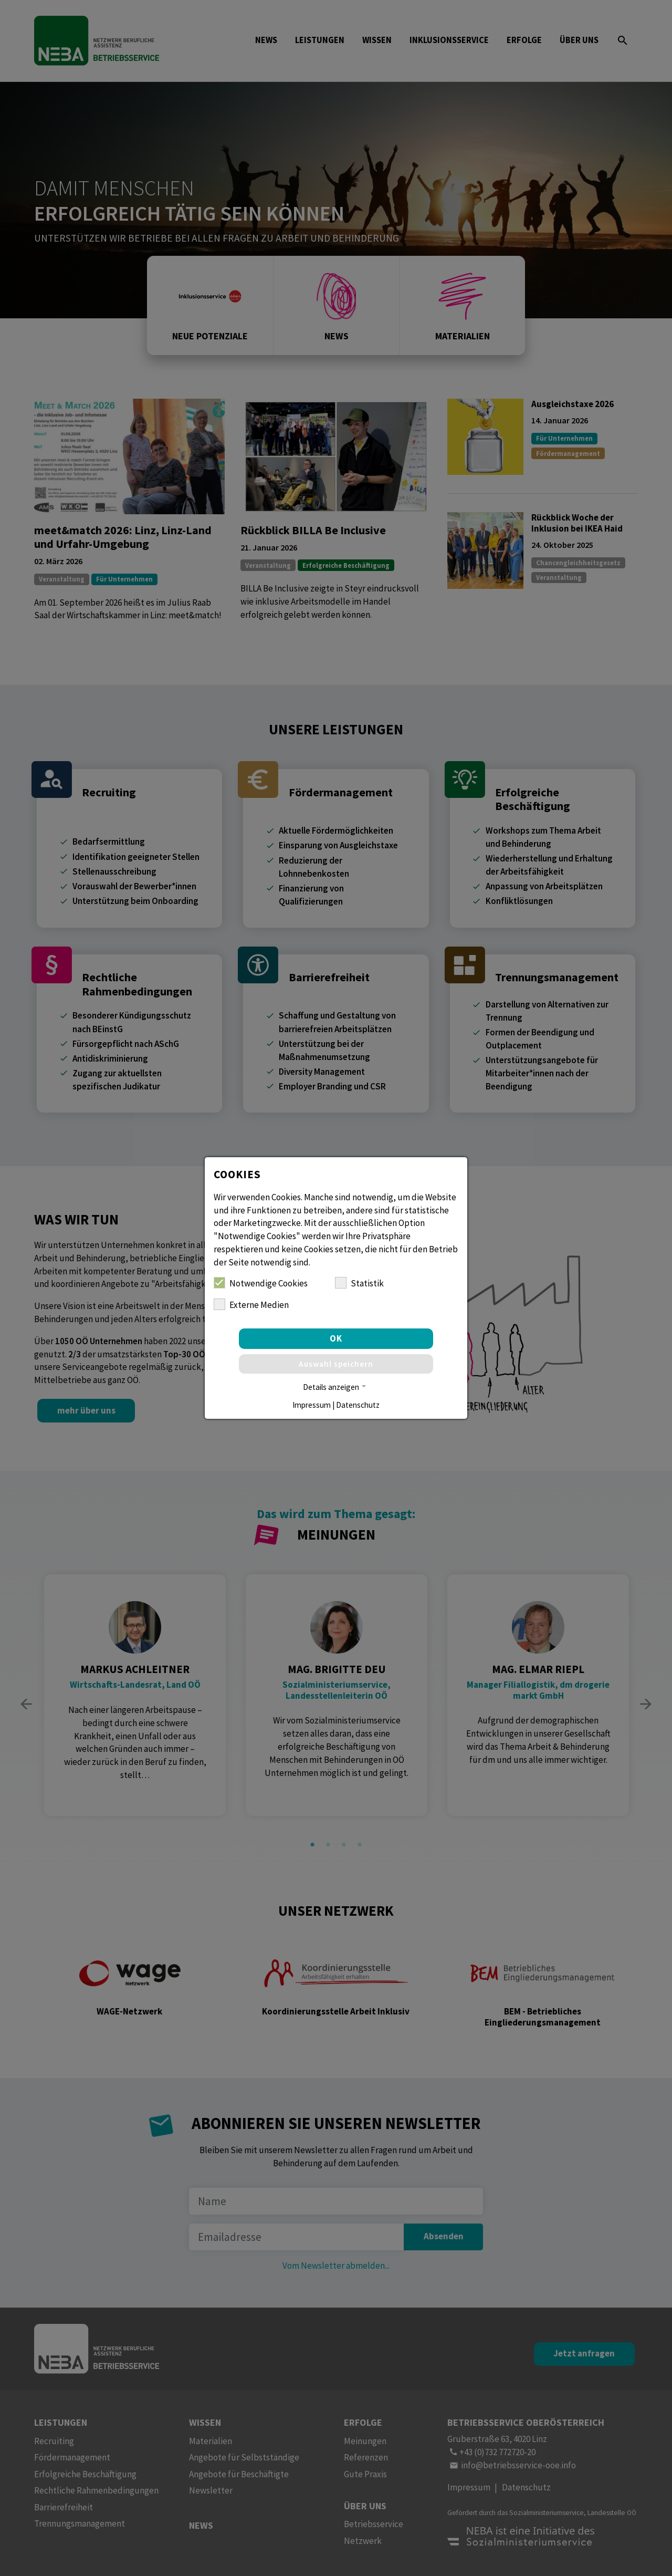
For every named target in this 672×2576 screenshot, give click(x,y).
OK (336, 1338)
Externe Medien (251, 1305)
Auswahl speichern (336, 1364)
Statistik (359, 1283)
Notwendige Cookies (261, 1283)
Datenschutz (358, 1405)
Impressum (311, 1405)
